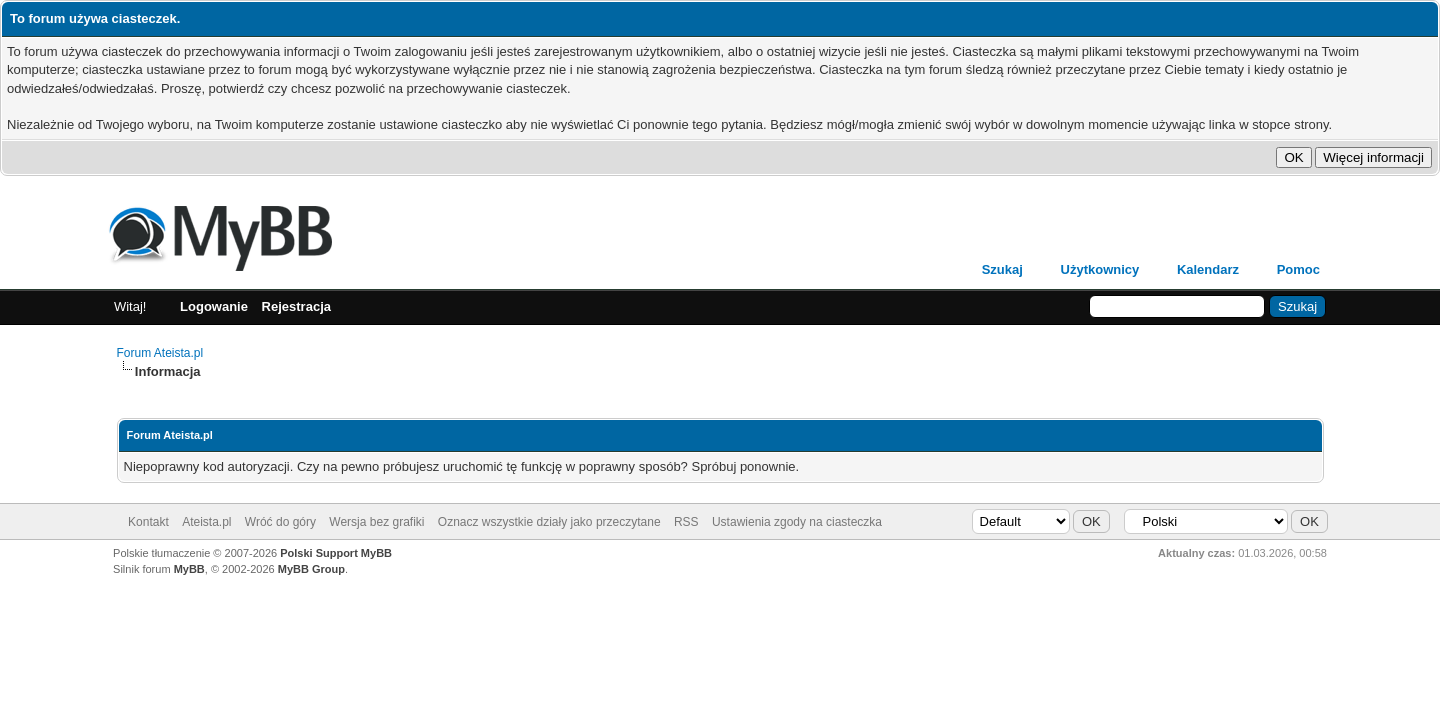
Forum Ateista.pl (160, 353)
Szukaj (1002, 269)
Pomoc (1298, 269)
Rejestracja (296, 306)
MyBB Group (311, 569)
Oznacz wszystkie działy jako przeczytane (549, 522)
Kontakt (148, 522)
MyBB (189, 569)
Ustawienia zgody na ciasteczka (797, 522)
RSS (686, 522)
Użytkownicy (1100, 269)
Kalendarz (1208, 269)
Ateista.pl (206, 522)
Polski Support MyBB (336, 553)
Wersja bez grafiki (376, 522)
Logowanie (214, 306)
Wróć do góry (280, 522)
